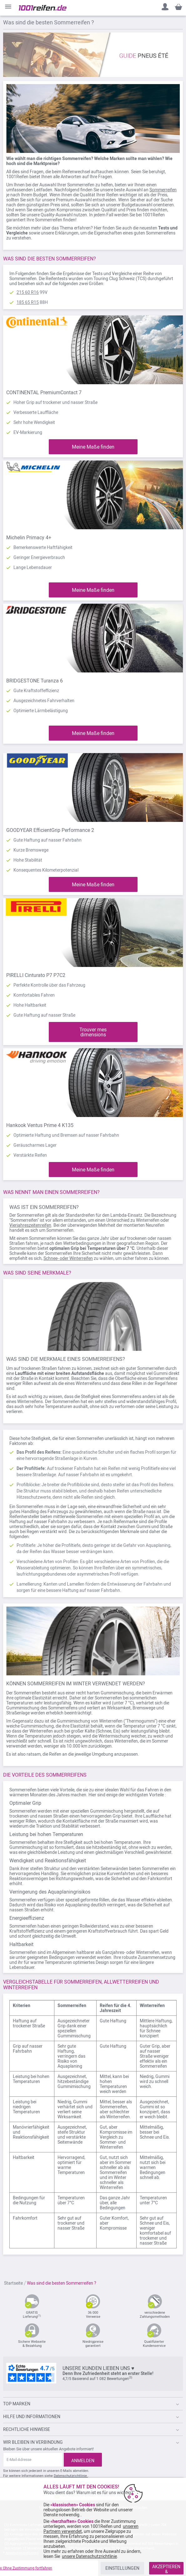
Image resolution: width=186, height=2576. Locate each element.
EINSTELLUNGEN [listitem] (122, 2568)
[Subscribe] (83, 2460)
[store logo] (43, 8)
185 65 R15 (28, 302)
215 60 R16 (28, 292)
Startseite (14, 2283)
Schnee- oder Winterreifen (68, 1258)
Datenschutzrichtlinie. (71, 2476)
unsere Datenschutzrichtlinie (89, 2556)
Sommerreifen (163, 189)
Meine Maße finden (93, 447)
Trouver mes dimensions (93, 1032)
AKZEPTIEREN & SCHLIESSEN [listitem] (166, 2569)
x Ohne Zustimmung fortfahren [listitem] (26, 2568)
